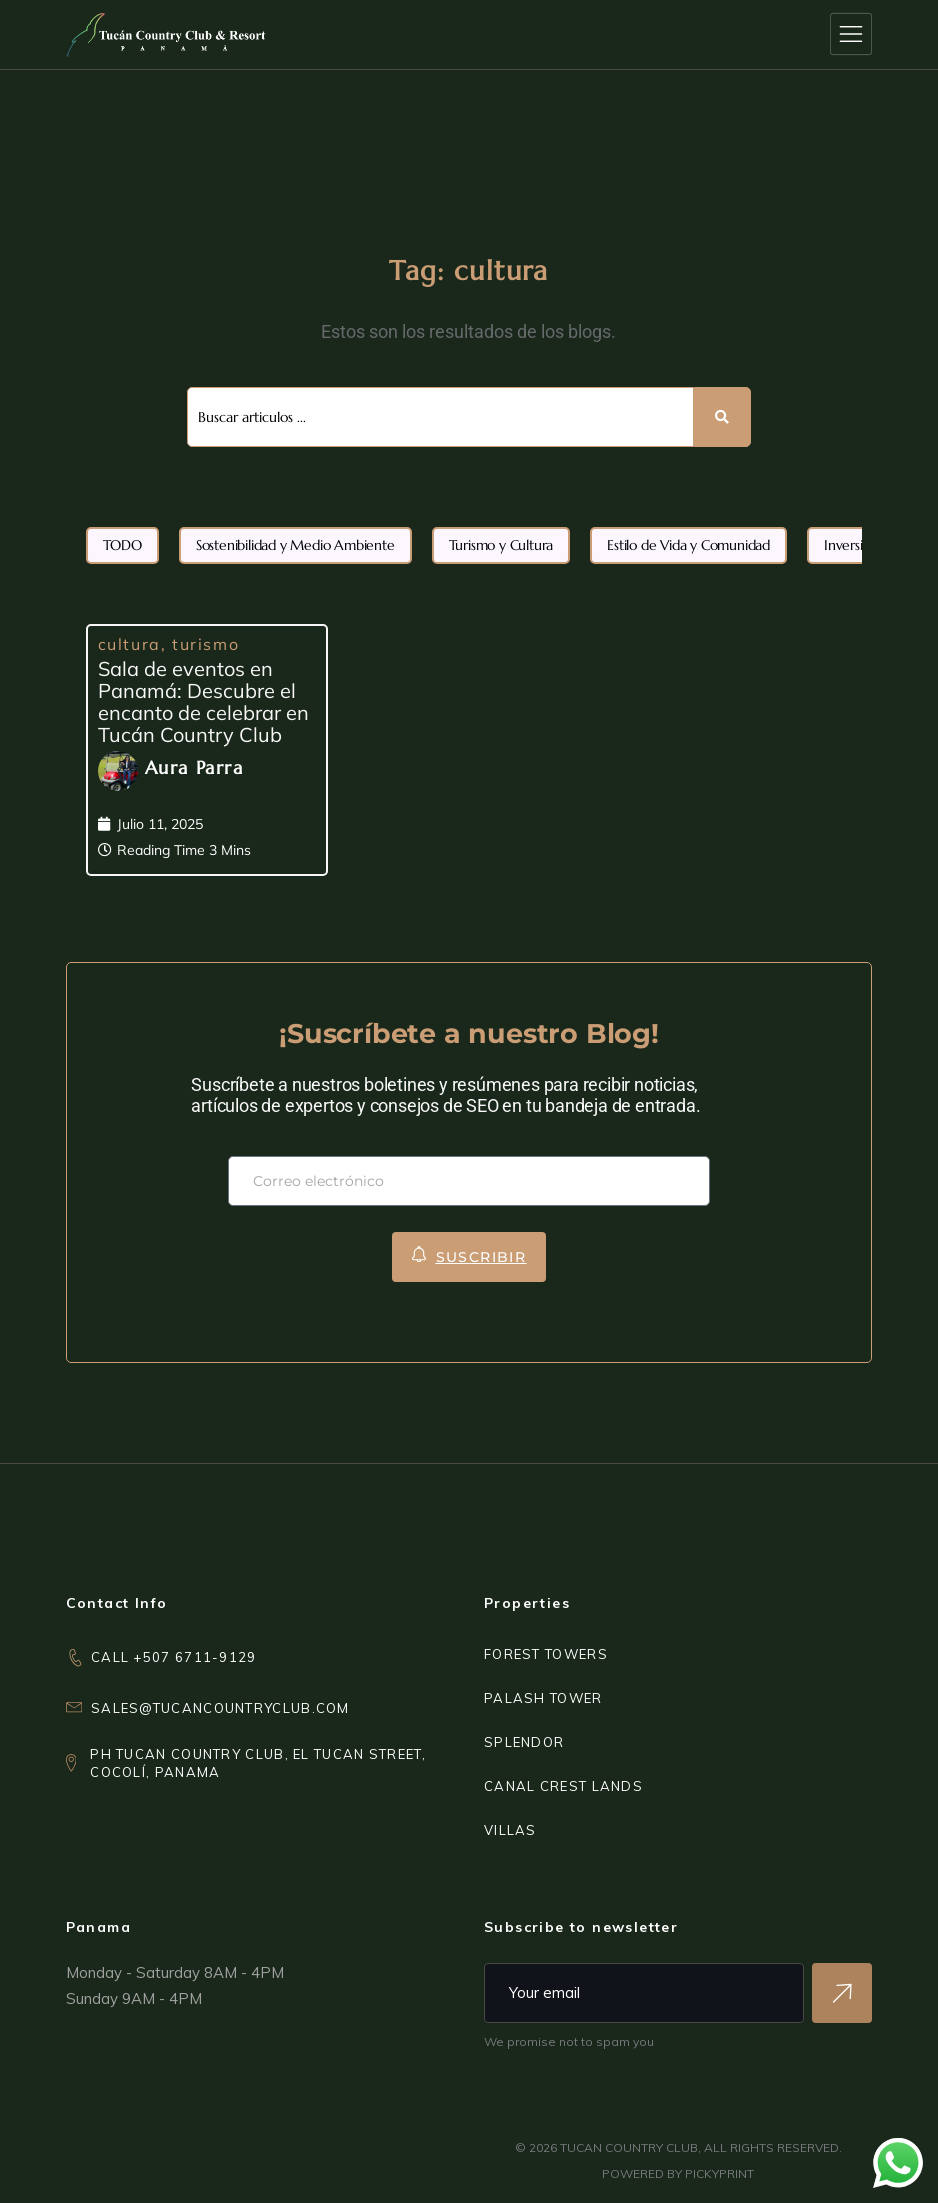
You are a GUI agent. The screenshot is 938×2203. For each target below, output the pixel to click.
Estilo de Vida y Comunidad (688, 545)
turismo (205, 644)
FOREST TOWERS (546, 1654)
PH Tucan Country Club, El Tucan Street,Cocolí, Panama (258, 1763)
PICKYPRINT (719, 2173)
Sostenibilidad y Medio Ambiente (295, 545)
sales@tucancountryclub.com (220, 1708)
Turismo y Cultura (501, 545)
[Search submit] (722, 417)
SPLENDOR (524, 1742)
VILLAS (510, 1830)
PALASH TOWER (543, 1698)
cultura (129, 644)
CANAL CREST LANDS (563, 1786)
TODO (122, 545)
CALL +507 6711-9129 (174, 1657)
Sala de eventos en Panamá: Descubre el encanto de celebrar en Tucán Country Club (203, 701)
